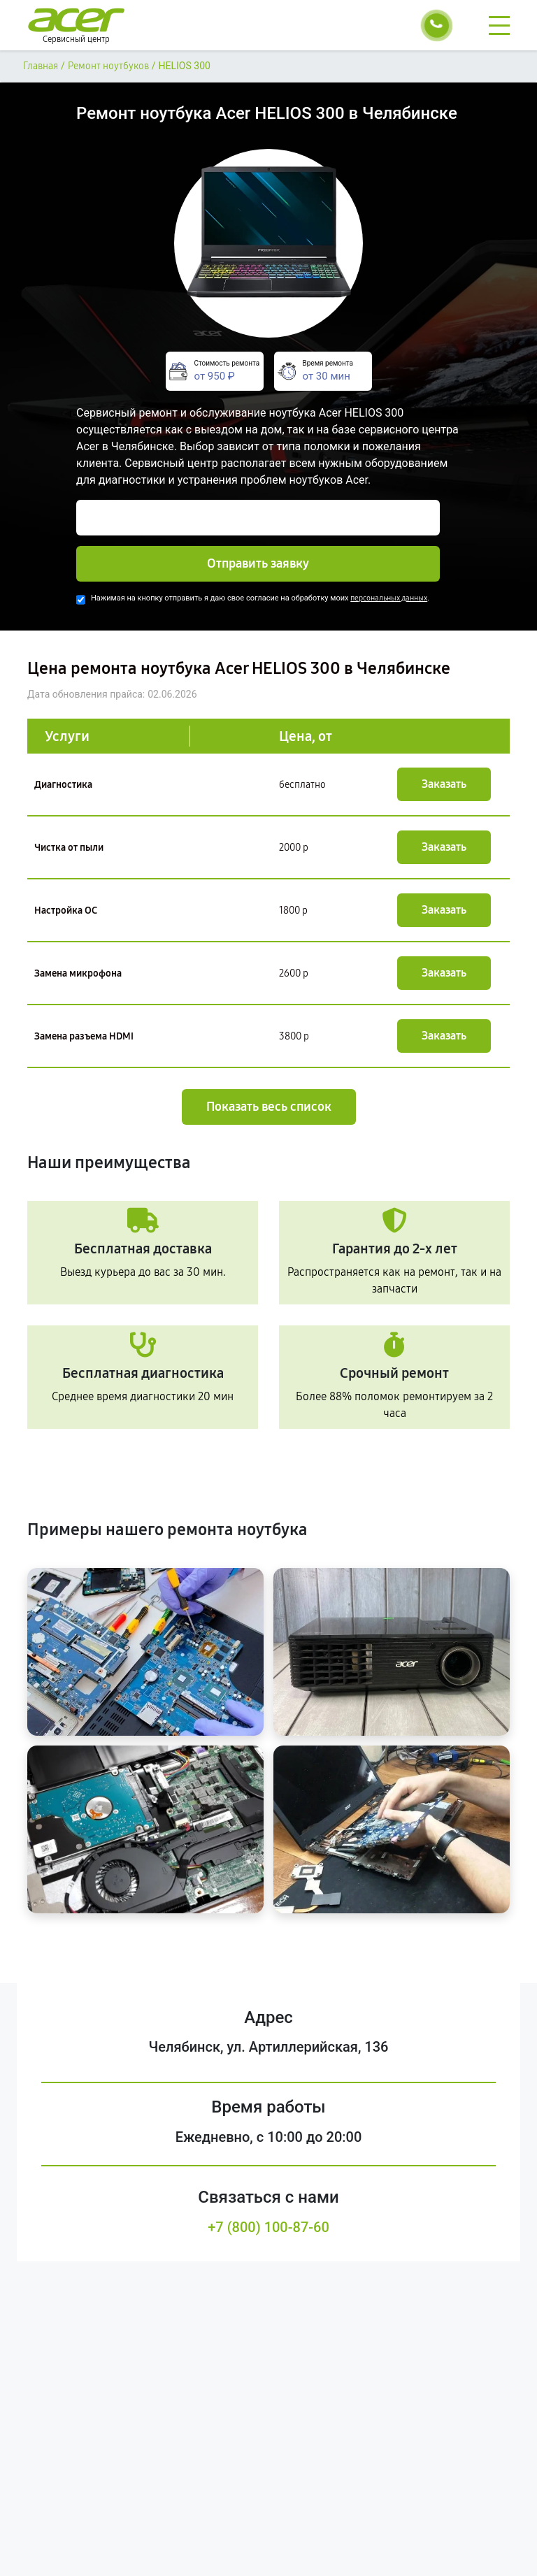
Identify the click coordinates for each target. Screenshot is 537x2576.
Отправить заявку (258, 563)
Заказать (444, 784)
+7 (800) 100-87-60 (268, 2227)
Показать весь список (268, 1106)
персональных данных (388, 598)
